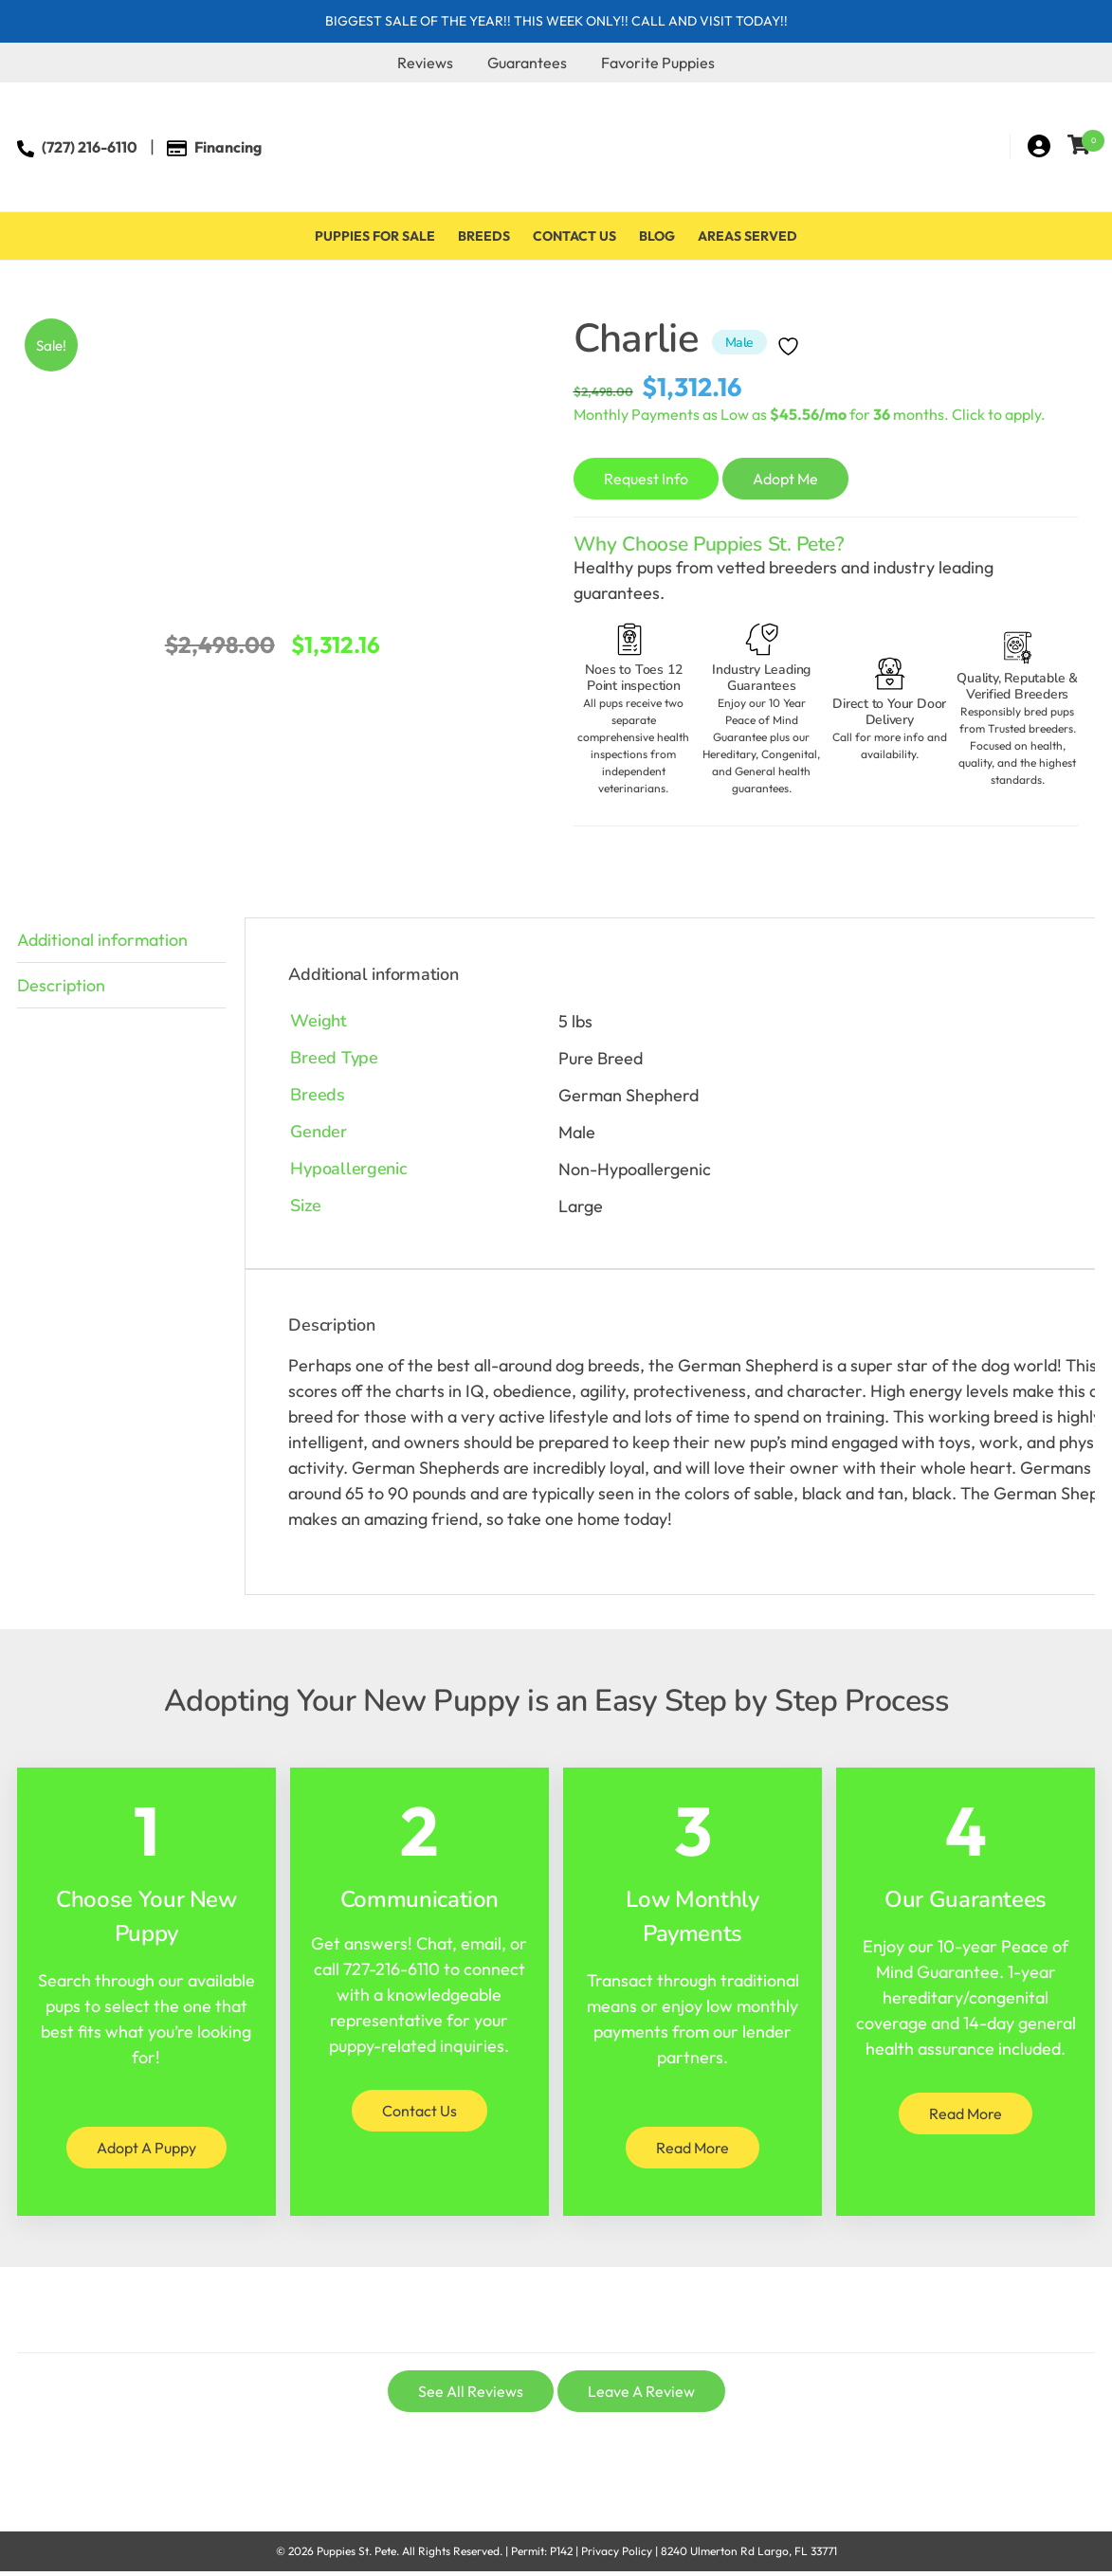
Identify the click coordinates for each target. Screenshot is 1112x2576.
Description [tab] (61, 985)
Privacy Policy (616, 2551)
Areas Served (747, 236)
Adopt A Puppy (146, 2147)
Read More (692, 2147)
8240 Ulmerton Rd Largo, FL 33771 (749, 2551)
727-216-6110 (391, 1969)
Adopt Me (785, 478)
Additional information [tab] (102, 940)
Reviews (425, 62)
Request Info (646, 478)
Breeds (484, 236)
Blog (657, 236)
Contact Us (574, 236)
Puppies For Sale (375, 236)
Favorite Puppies (658, 62)
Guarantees (527, 62)
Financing (228, 146)
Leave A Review (641, 2391)
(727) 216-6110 (89, 146)
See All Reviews (470, 2391)
